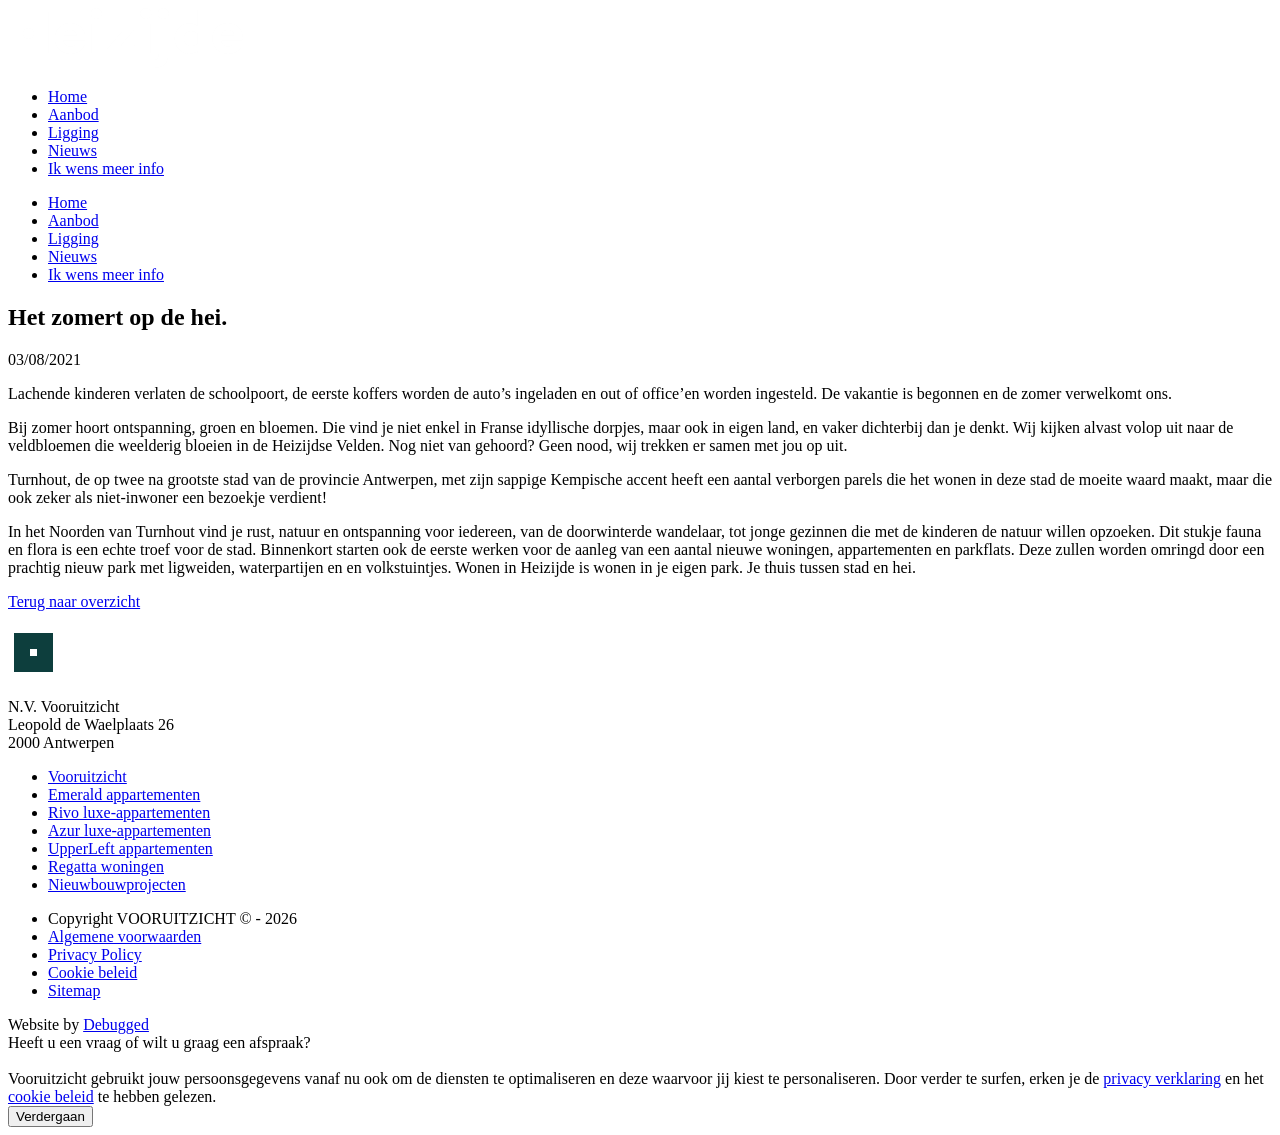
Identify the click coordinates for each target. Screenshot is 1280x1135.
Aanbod (73, 114)
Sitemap (74, 990)
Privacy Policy (95, 954)
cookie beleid (51, 1096)
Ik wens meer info (106, 168)
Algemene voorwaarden (124, 936)
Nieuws (72, 150)
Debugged (116, 1024)
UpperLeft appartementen (130, 848)
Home (67, 96)
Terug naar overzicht (74, 601)
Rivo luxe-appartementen (129, 812)
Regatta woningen (106, 866)
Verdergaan (50, 1116)
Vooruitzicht (87, 776)
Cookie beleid (92, 972)
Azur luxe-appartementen (129, 830)
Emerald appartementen (124, 794)
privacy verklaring (1162, 1078)
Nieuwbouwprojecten (117, 884)
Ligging (73, 132)
